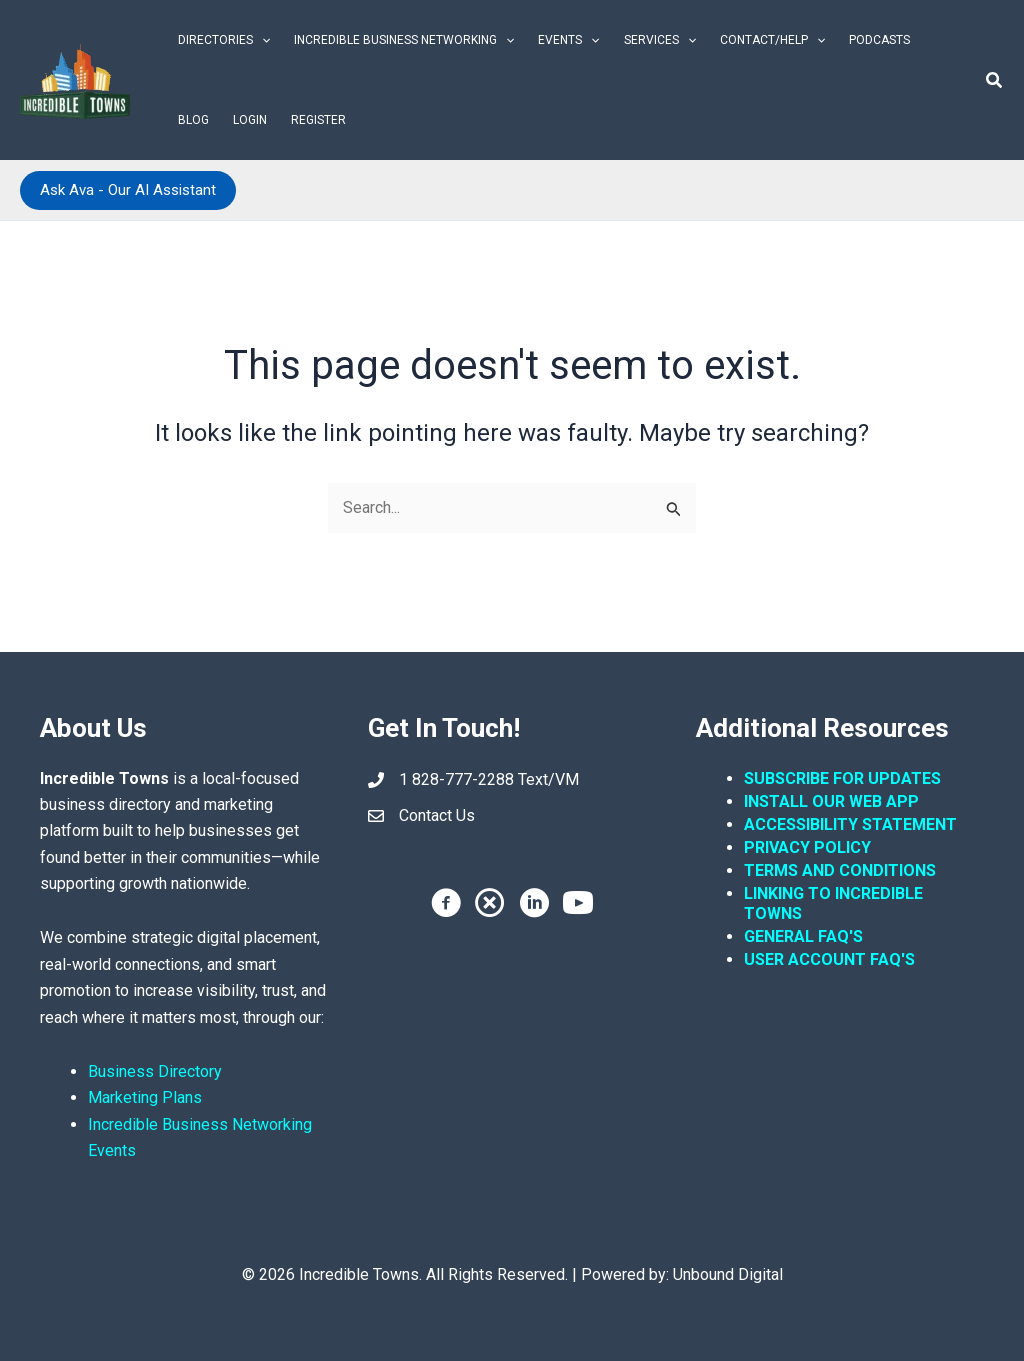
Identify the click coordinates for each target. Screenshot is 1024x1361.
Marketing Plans (145, 1097)
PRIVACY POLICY (807, 847)
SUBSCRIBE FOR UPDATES (842, 778)
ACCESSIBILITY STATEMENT (850, 824)
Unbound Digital (728, 1274)
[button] (261, 40)
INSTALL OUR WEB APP (831, 801)
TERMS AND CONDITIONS (842, 870)
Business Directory (155, 1071)
